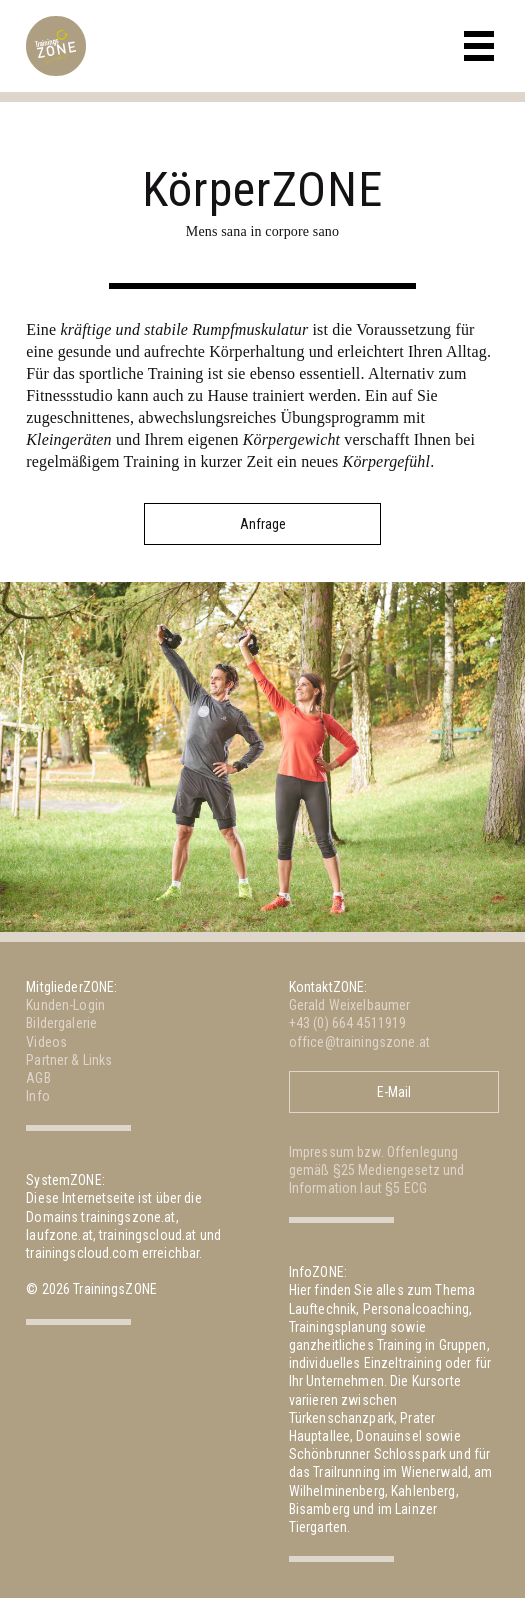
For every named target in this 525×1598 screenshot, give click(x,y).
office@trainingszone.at (359, 1042)
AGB (38, 1078)
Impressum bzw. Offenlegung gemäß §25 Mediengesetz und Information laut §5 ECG (377, 1170)
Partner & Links (69, 1060)
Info (38, 1096)
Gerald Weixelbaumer (350, 1005)
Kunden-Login (65, 1005)
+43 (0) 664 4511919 (348, 1023)
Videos (46, 1042)
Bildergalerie (61, 1023)
